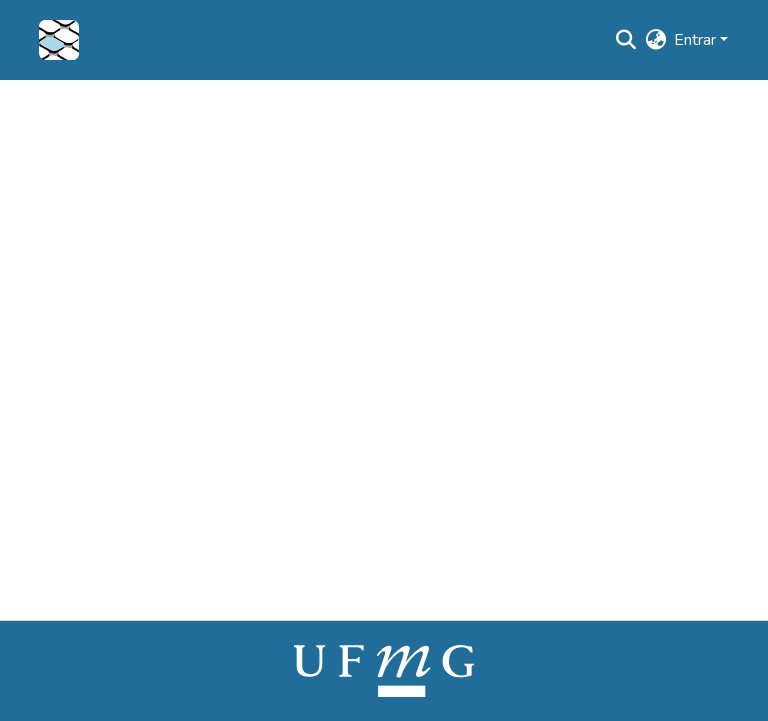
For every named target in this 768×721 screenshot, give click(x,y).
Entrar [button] (697, 40)
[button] (59, 40)
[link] (384, 670)
